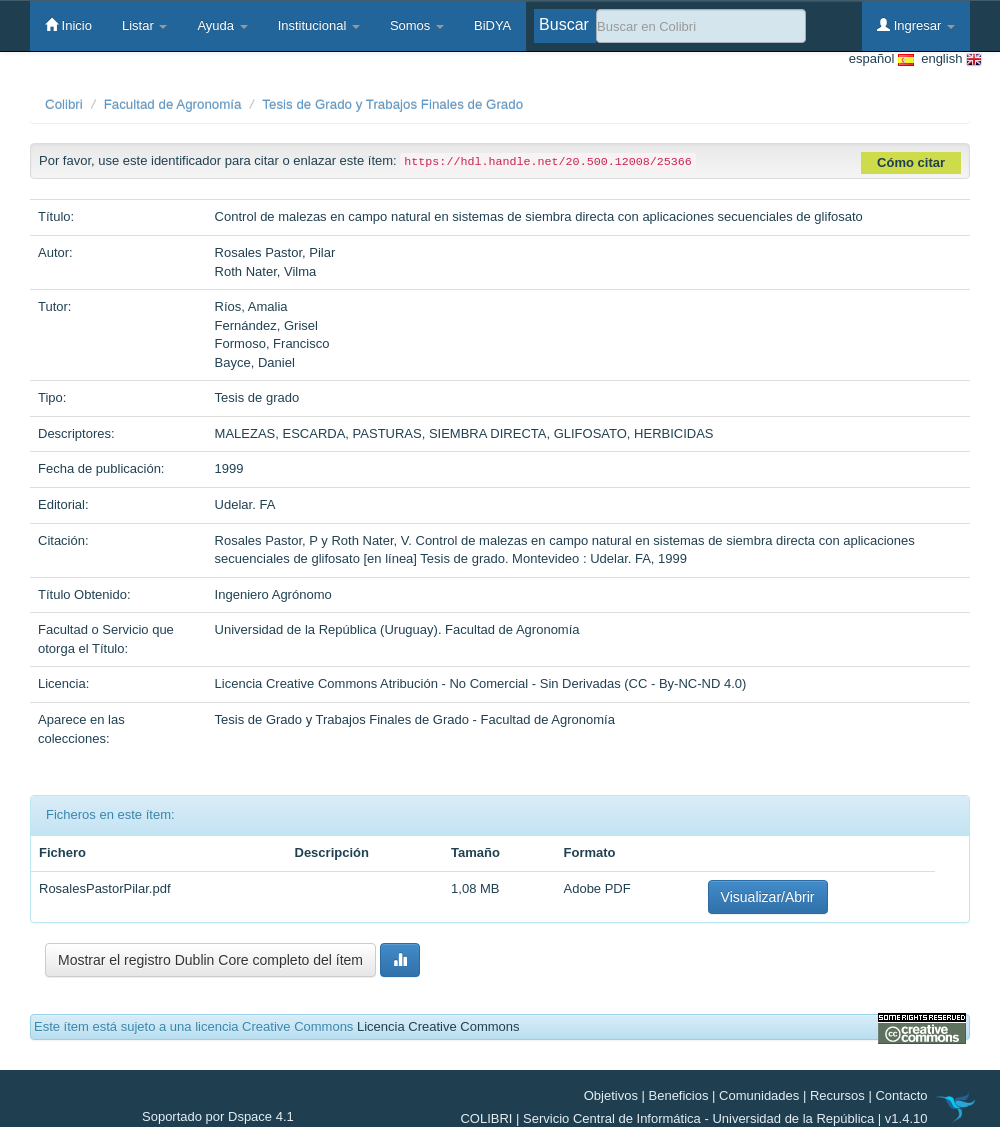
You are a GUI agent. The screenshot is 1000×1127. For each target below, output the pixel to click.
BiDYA (492, 25)
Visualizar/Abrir (768, 897)
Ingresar (916, 25)
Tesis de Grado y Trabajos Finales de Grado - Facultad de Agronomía (415, 719)
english (948, 59)
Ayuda (222, 25)
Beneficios (679, 1095)
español (881, 59)
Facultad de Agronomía (173, 104)
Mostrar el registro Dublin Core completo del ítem (210, 960)
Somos (417, 25)
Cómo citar (911, 162)
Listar (144, 25)
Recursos (837, 1095)
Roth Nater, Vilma (266, 271)
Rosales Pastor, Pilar (275, 252)
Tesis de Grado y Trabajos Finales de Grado (392, 104)
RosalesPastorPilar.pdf (105, 888)
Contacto (901, 1095)
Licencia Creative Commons (438, 1026)
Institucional (319, 25)
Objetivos (611, 1095)
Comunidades (759, 1095)
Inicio (68, 25)
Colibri (64, 104)
